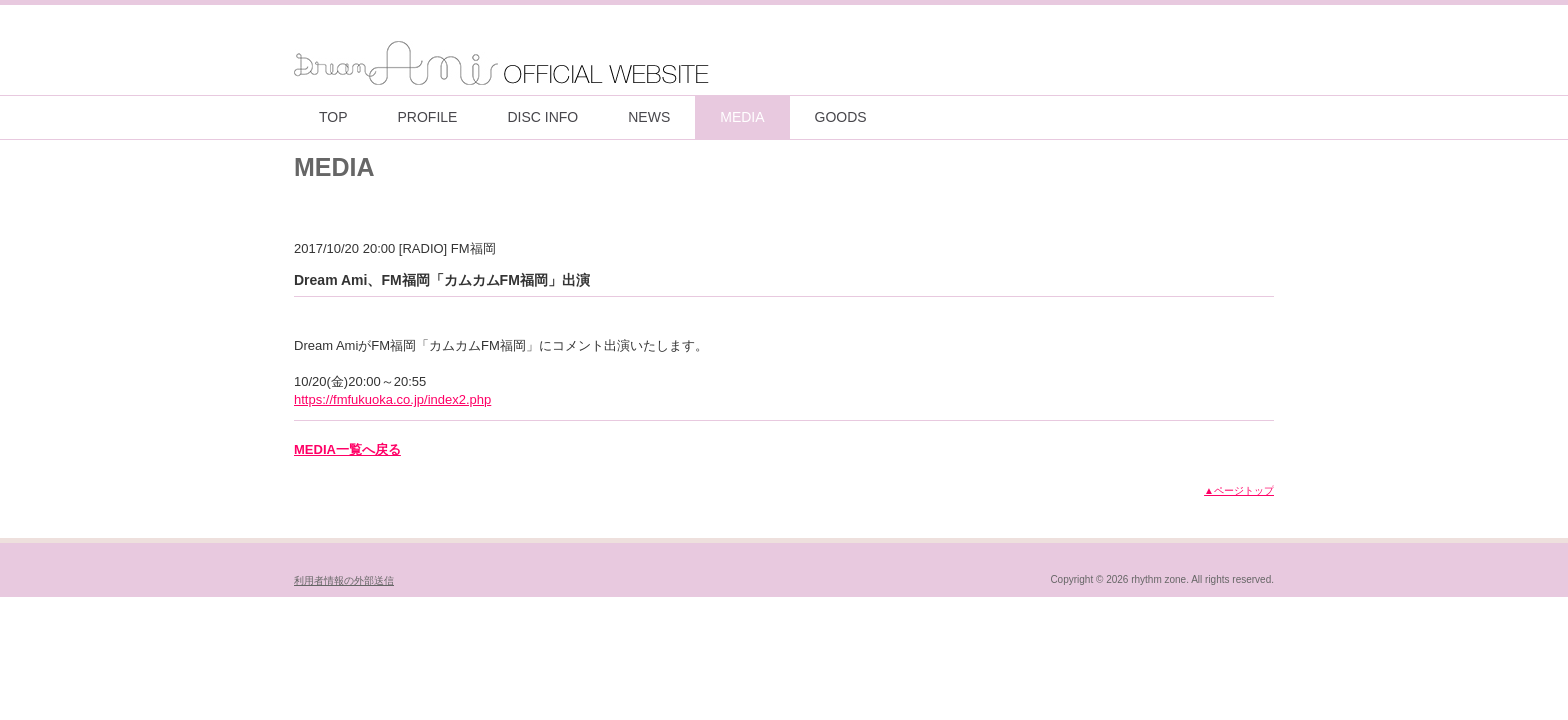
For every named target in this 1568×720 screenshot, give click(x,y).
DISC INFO (542, 117)
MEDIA (742, 117)
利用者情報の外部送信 (344, 580)
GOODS (841, 117)
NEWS (649, 117)
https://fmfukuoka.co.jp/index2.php (392, 399)
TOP (333, 117)
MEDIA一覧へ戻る (347, 449)
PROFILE (428, 117)
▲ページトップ (1239, 490)
